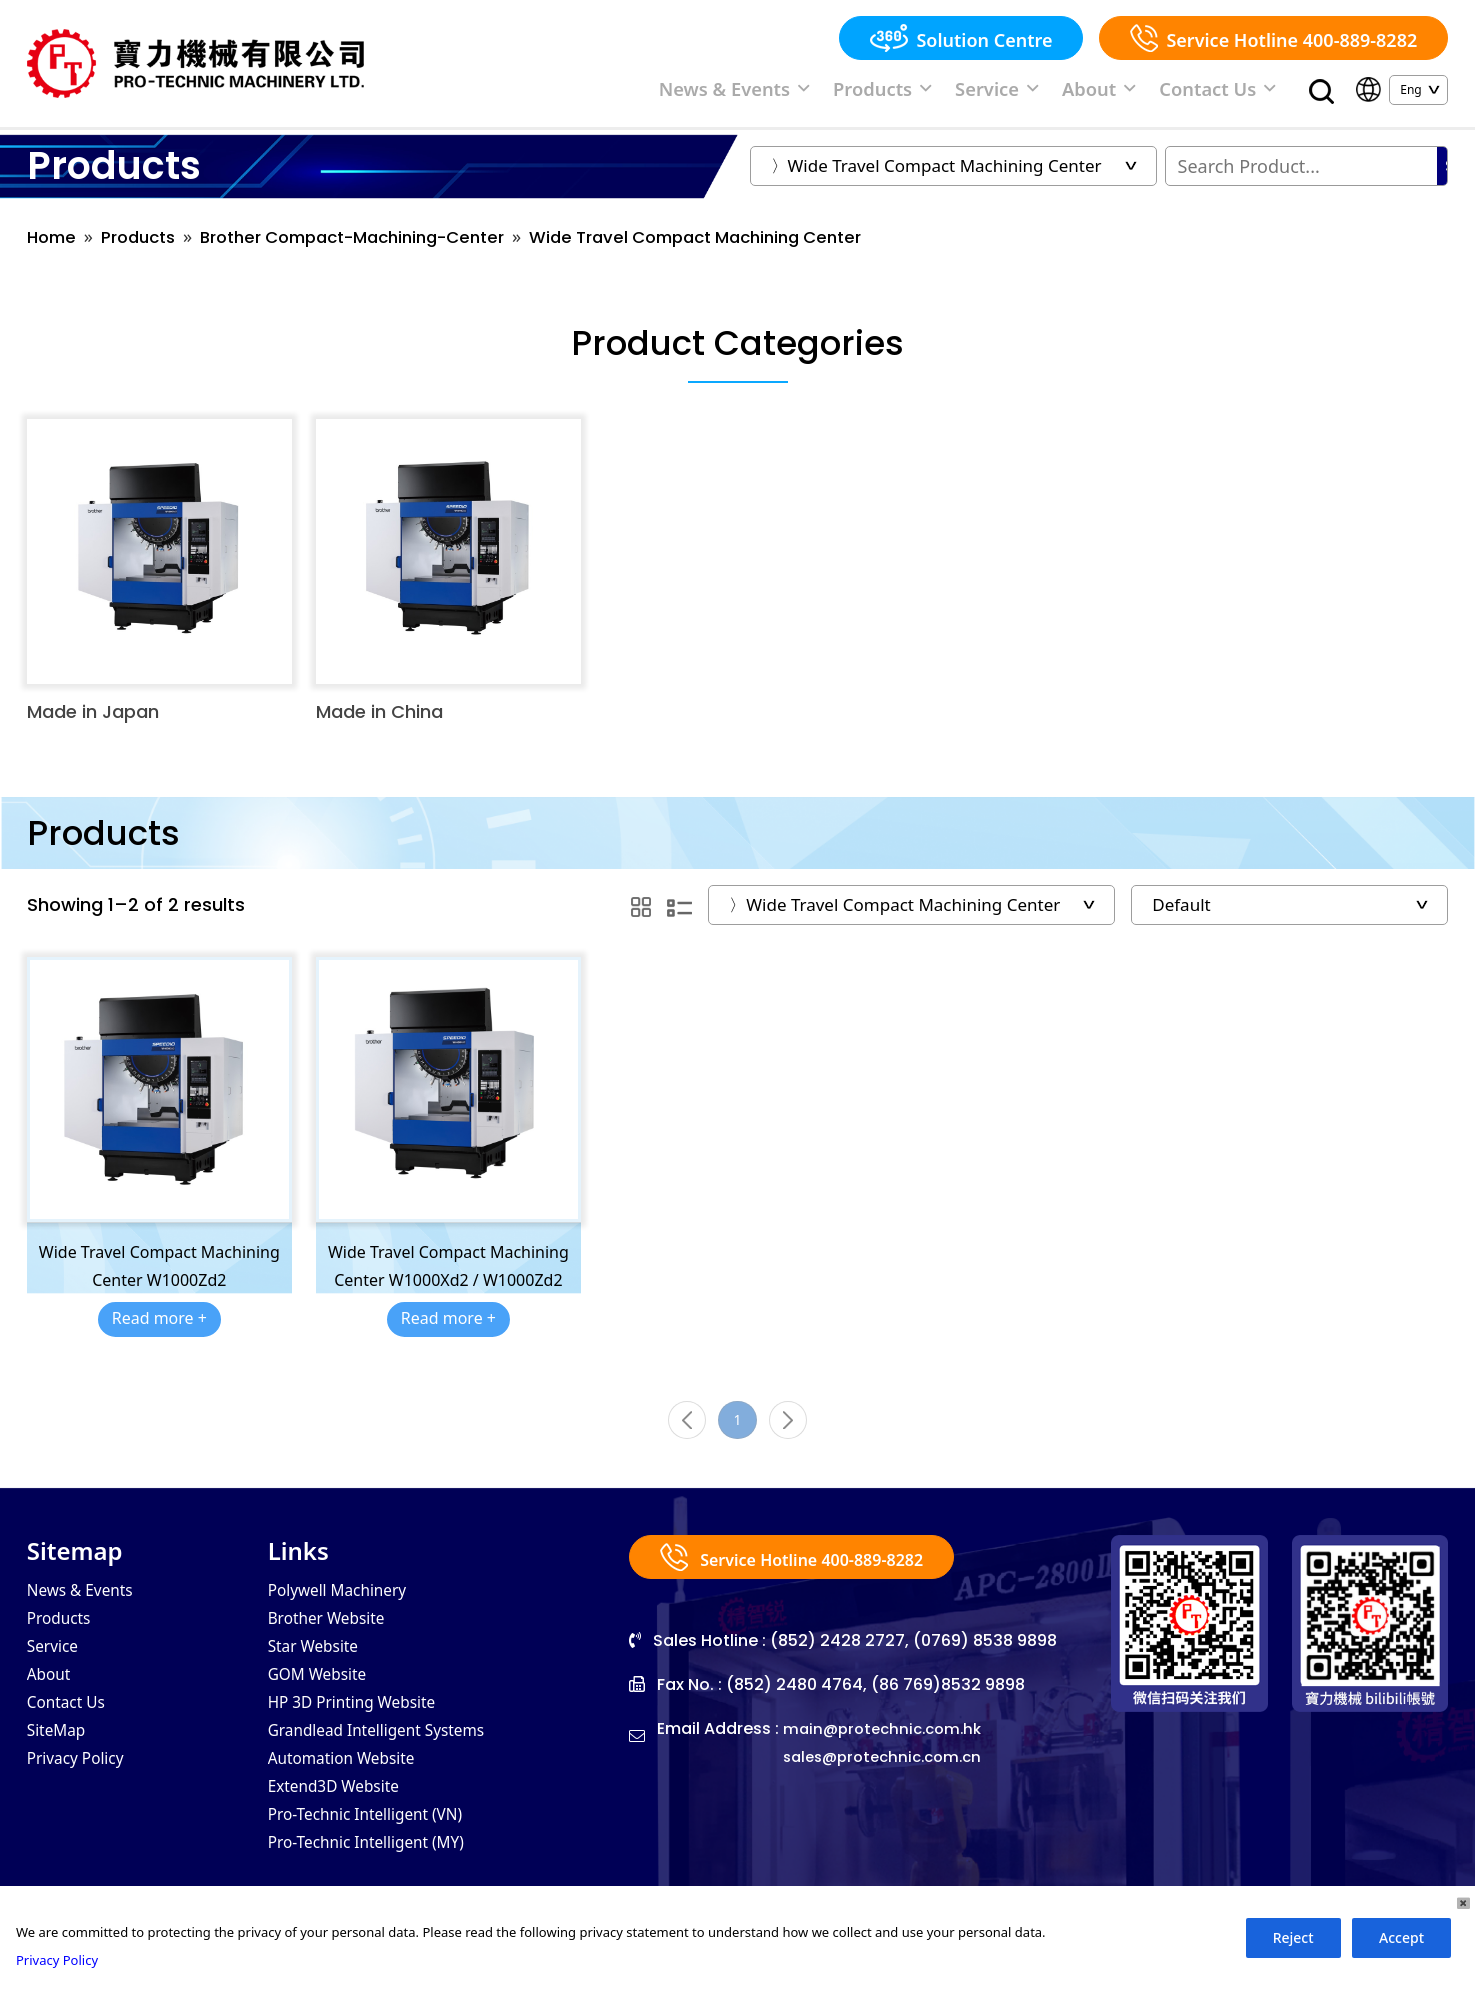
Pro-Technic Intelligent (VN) (382, 1847)
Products (936, 93)
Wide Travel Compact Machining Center (751, 246)
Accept (1401, 1937)
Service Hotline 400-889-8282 (1273, 38)
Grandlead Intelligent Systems (395, 1757)
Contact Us (1227, 93)
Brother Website (336, 1637)
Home (53, 246)
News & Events (808, 93)
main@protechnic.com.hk (888, 1745)
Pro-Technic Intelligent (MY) (383, 1877)
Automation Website (354, 1787)
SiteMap (61, 1757)
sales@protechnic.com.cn (889, 1773)
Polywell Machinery (349, 1607)
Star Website (321, 1667)
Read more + (159, 1328)
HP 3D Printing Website (366, 1727)
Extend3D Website (345, 1817)
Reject (1293, 1937)
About (1123, 93)
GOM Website (326, 1697)
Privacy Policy (84, 1787)
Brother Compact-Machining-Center (379, 246)
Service (1034, 93)
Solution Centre (961, 38)
